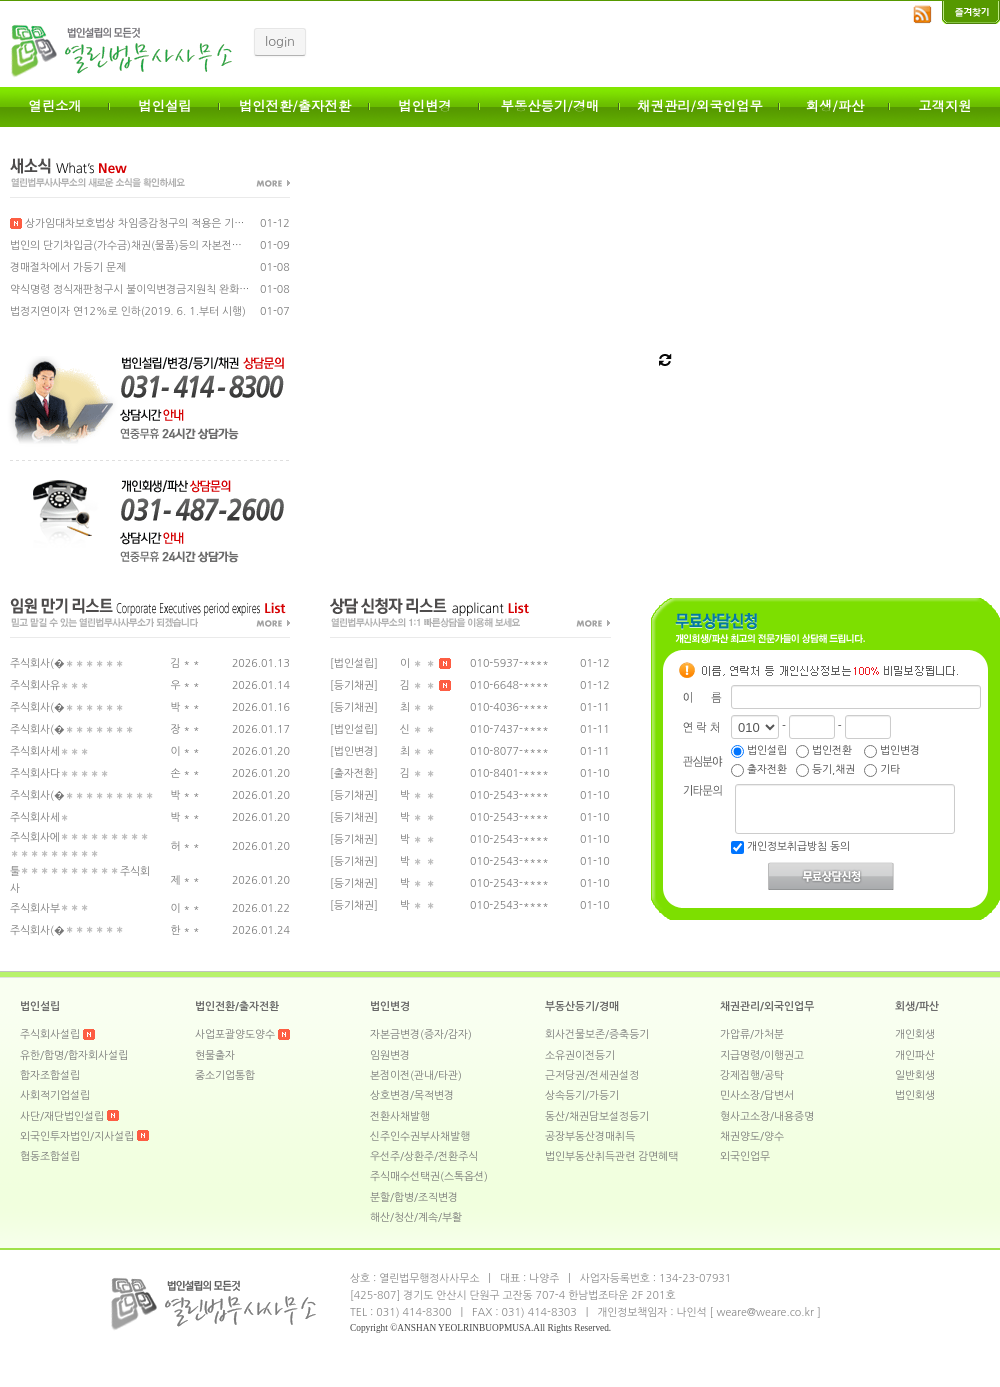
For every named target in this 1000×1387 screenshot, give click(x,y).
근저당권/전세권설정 (592, 1075)
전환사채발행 (400, 1116)
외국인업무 (745, 1156)
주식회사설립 (50, 1034)
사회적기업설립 (55, 1095)
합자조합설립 (50, 1075)
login (280, 41)
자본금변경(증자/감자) (421, 1034)
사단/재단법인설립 (62, 1116)
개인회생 (915, 1034)
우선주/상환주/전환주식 (424, 1156)
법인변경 (424, 105)
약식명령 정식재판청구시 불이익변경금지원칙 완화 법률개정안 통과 (162, 289)
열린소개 (54, 105)
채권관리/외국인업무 (700, 105)
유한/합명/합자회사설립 (74, 1055)
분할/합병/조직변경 (414, 1197)
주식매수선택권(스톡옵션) (429, 1176)
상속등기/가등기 (582, 1095)
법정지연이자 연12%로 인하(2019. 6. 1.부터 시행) (128, 311)
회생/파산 (835, 105)
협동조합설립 (50, 1156)
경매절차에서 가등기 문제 (68, 267)
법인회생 (915, 1095)
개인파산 (915, 1055)
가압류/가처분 (752, 1034)
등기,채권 (825, 769)
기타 (882, 769)
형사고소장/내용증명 (767, 1116)
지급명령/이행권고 (762, 1055)
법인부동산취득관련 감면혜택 (611, 1156)
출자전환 (759, 769)
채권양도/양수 (752, 1136)
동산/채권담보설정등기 (597, 1116)
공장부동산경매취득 (590, 1136)
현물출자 (215, 1055)
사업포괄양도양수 (235, 1034)
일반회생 (915, 1075)
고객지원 (944, 105)
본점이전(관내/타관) (416, 1075)
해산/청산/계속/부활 (416, 1217)
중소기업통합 (225, 1075)
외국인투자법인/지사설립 (84, 1136)
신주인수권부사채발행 (420, 1136)
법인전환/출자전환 (295, 105)
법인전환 (824, 750)
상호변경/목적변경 (412, 1095)
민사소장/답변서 (757, 1095)
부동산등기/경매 (550, 105)
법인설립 (164, 105)
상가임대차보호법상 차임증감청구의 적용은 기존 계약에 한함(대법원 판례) (185, 223)
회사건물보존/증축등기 (597, 1034)
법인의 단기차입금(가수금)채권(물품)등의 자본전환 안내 (137, 245)
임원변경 (390, 1055)
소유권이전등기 (580, 1055)
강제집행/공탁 (752, 1075)
